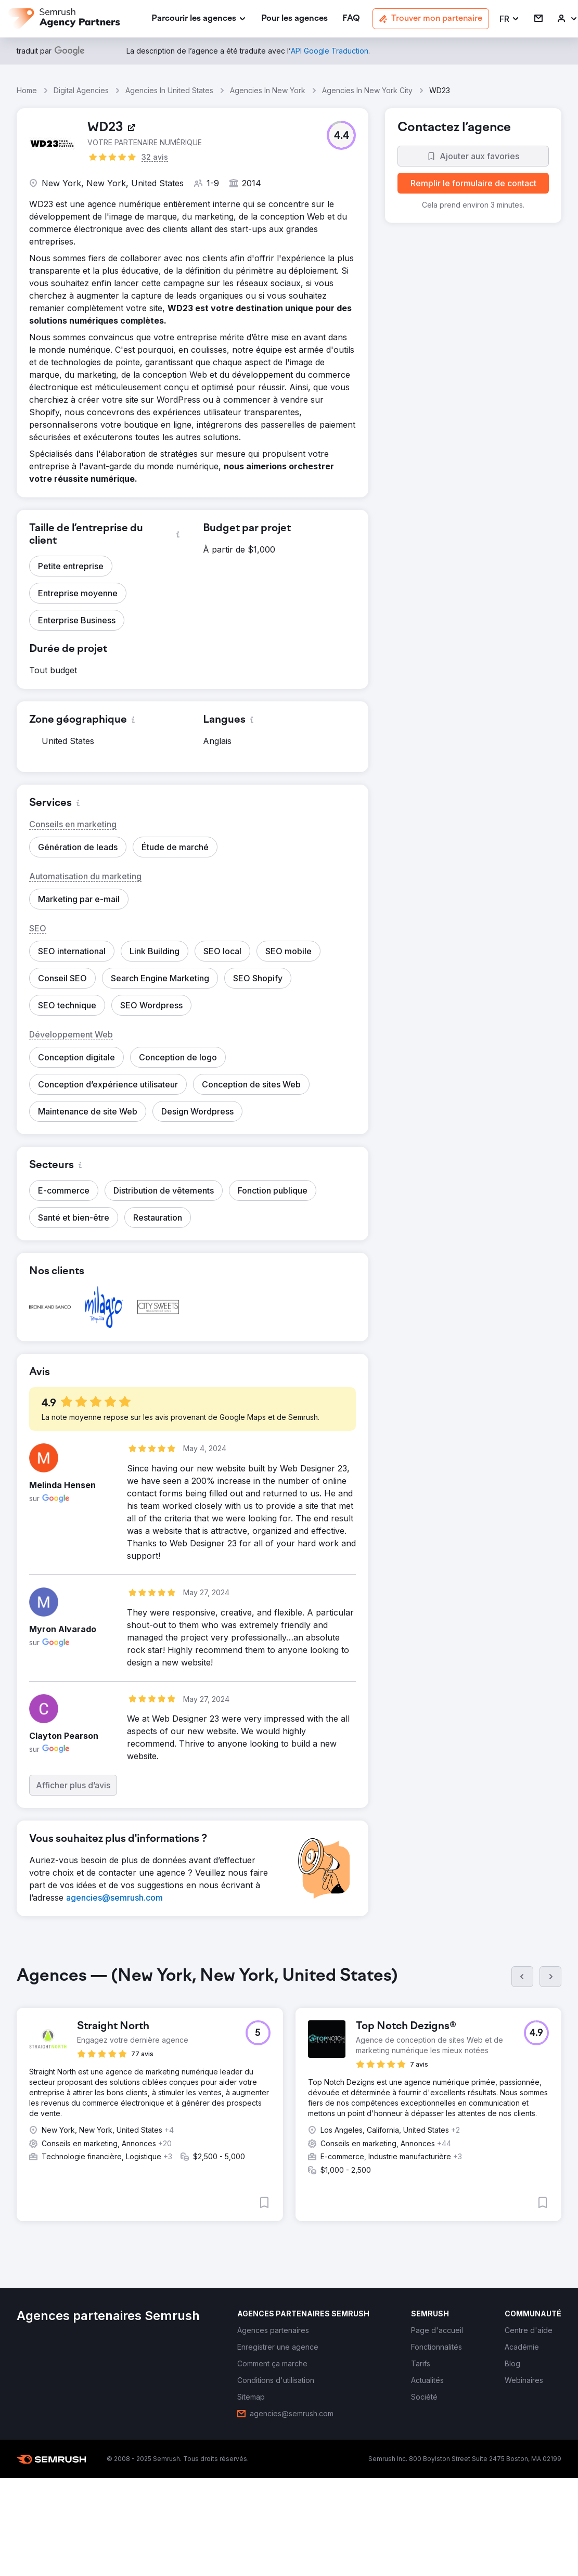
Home (27, 90)
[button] (509, 19)
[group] (289, 2102)
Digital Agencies (81, 90)
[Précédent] (522, 1976)
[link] (294, 18)
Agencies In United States (169, 90)
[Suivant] (550, 1976)
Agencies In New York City (367, 90)
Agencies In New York (267, 90)
